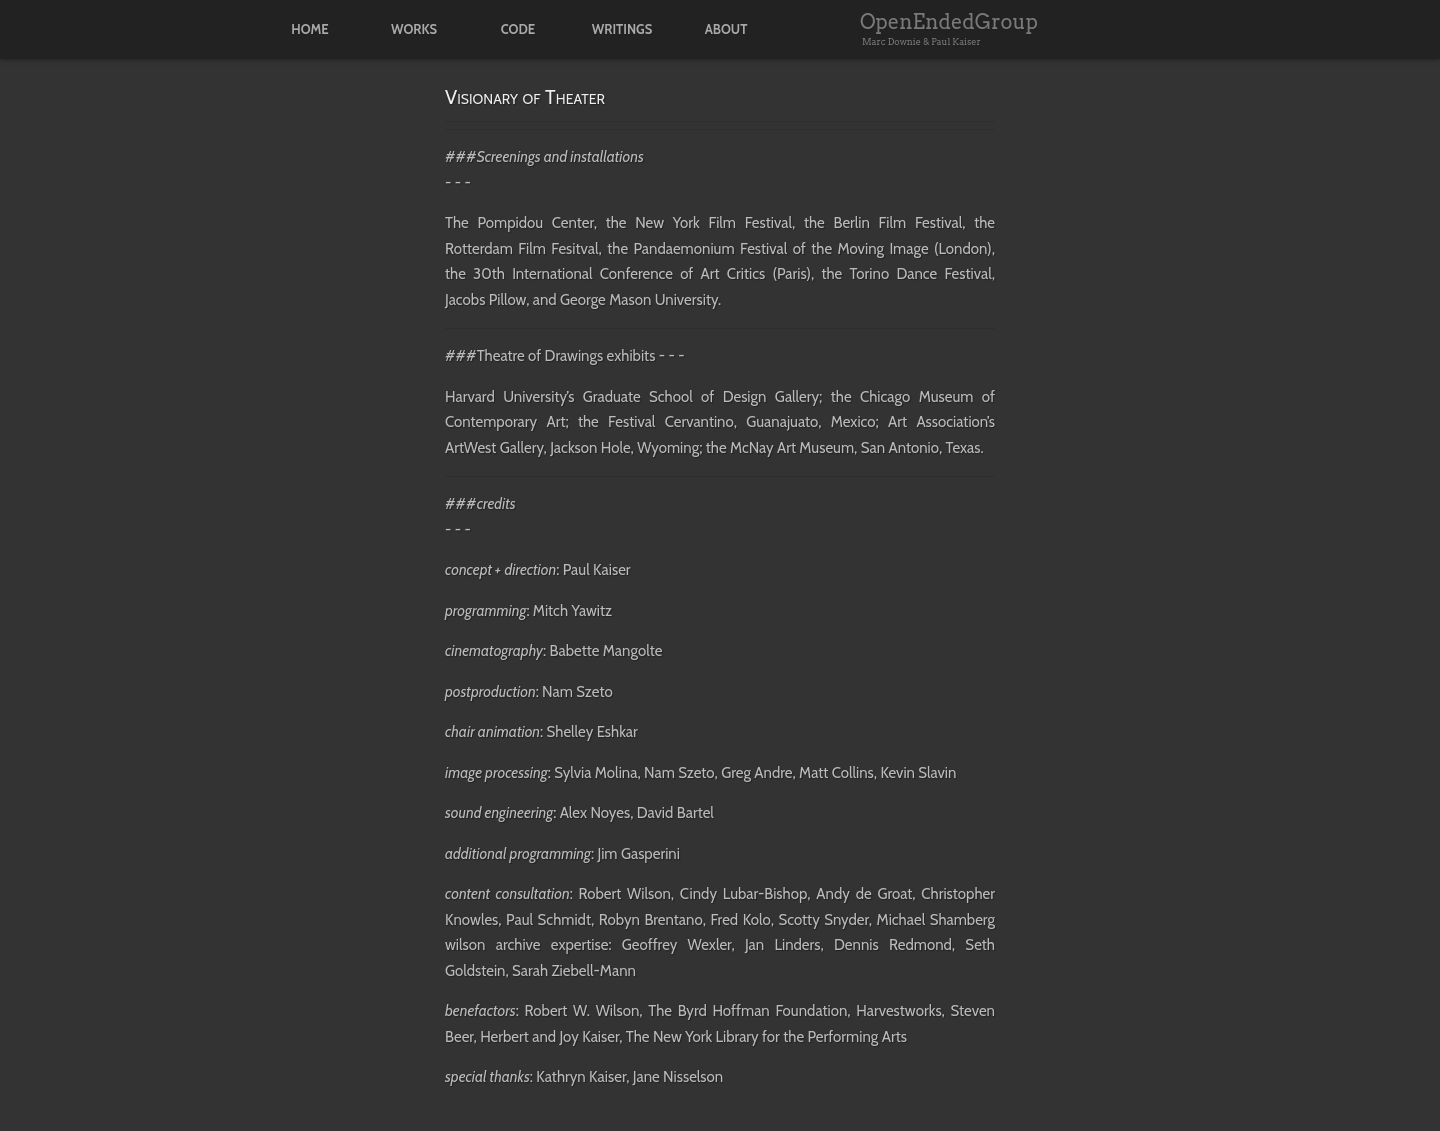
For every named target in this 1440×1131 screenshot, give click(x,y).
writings (622, 29)
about (726, 29)
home (309, 29)
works (414, 29)
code (518, 29)
